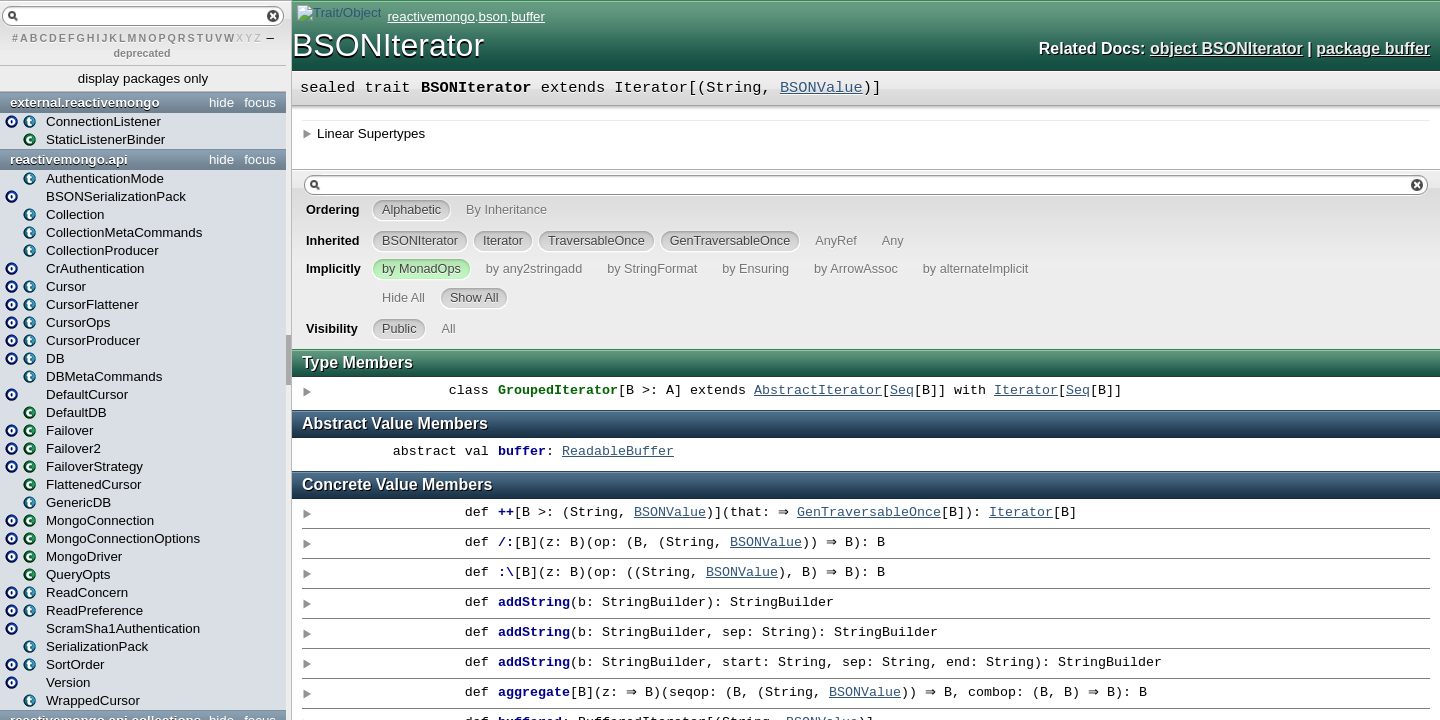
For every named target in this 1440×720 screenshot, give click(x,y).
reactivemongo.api (69, 159)
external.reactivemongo (85, 102)
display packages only (143, 78)
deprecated (142, 53)
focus (260, 102)
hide (221, 102)
